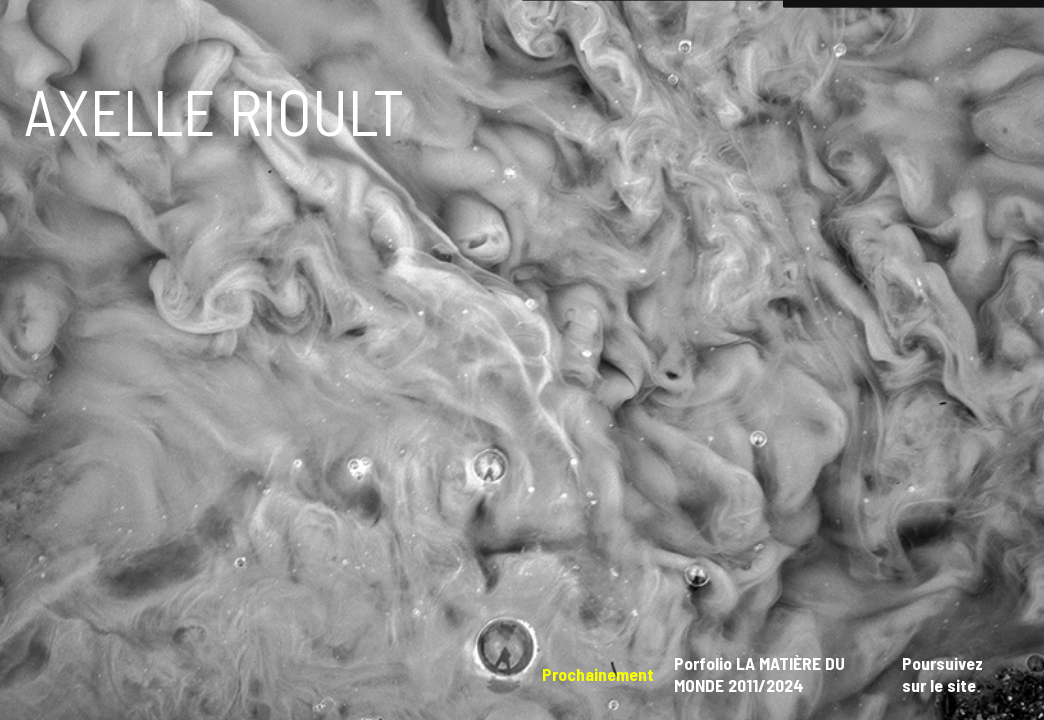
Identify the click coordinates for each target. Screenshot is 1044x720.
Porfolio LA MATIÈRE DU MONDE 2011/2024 (759, 674)
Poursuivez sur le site (942, 674)
